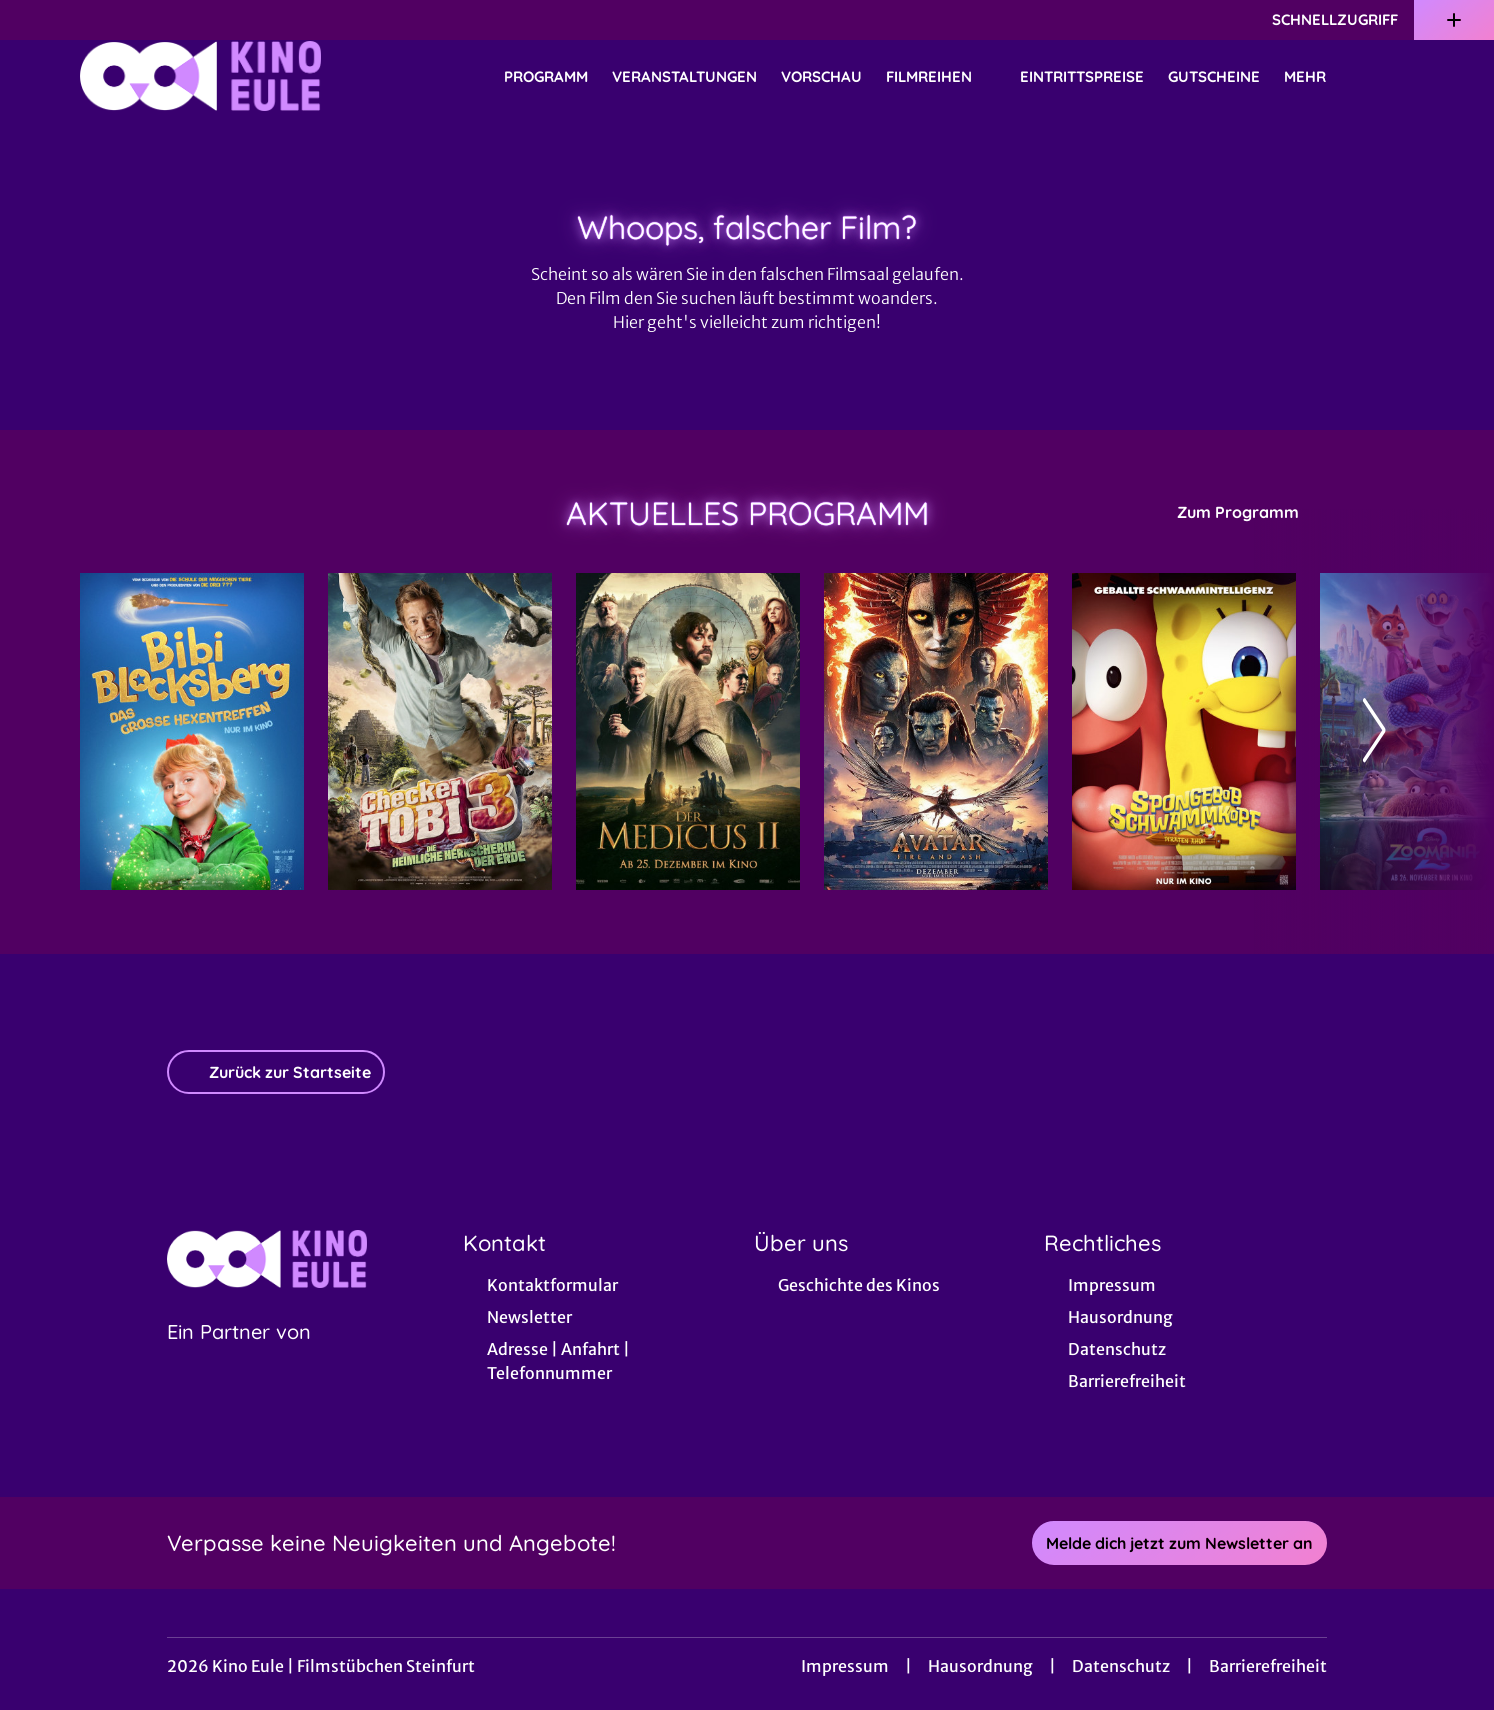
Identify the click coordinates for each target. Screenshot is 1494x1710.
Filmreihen (941, 77)
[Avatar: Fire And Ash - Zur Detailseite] (936, 731)
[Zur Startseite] (220, 76)
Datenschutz (1121, 1666)
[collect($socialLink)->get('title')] (36, 20)
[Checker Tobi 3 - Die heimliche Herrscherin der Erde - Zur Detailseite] (440, 731)
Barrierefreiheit (1268, 1666)
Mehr (1317, 77)
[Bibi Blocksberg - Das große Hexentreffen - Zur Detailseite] (192, 731)
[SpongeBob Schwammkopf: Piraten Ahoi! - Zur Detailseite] (1184, 731)
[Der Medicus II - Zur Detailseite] (688, 731)
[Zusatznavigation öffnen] (1454, 20)
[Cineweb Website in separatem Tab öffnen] (239, 1357)
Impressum (845, 1666)
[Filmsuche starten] (1394, 76)
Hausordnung (980, 1666)
